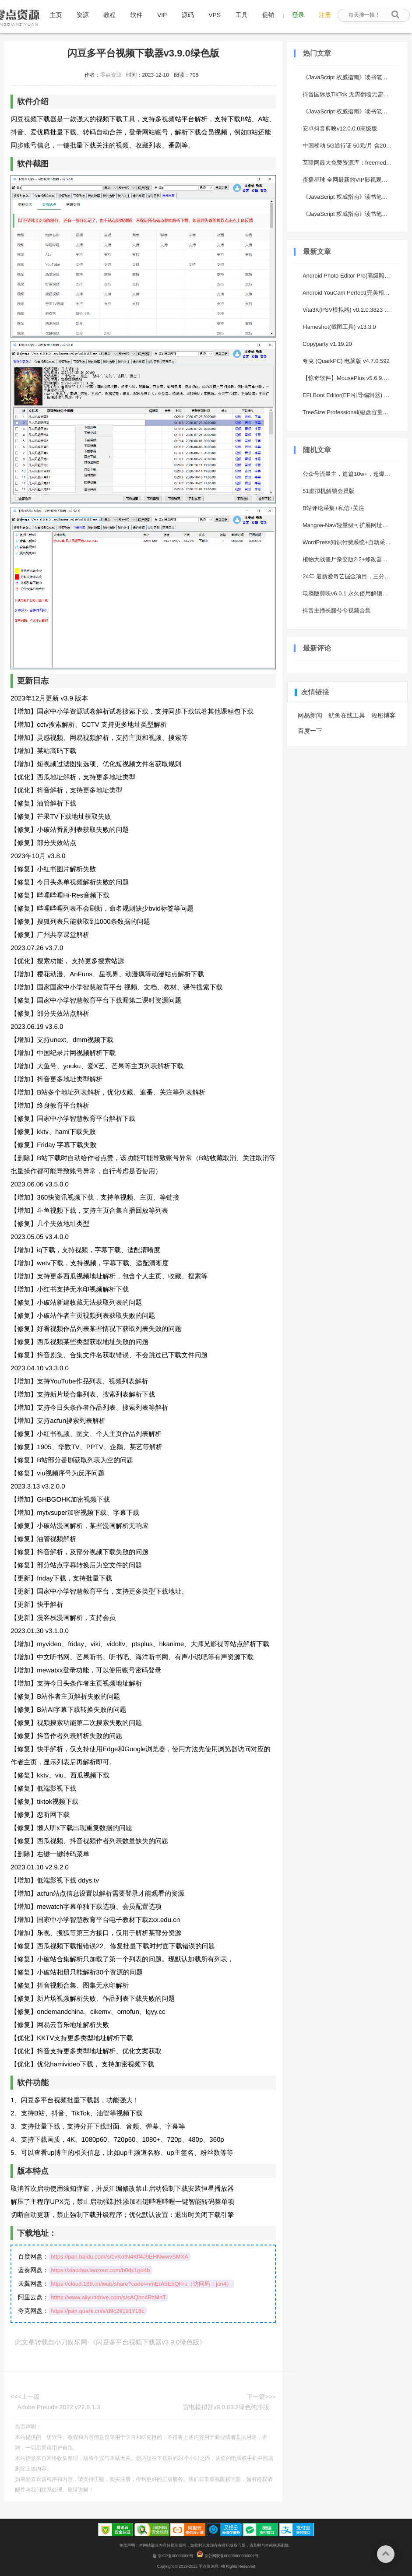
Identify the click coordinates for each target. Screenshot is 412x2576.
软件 (136, 14)
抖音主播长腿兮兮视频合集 (337, 610)
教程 (109, 14)
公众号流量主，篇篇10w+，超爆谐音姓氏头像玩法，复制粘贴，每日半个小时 (348, 474)
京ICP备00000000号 (173, 2556)
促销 (268, 14)
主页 (56, 14)
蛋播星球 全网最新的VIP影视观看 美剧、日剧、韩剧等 (348, 179)
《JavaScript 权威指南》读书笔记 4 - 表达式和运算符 (348, 111)
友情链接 (315, 692)
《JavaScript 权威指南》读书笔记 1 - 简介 (348, 77)
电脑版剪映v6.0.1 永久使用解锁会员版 (348, 593)
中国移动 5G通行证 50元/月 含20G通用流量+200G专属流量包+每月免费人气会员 (348, 145)
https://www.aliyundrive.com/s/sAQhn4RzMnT (108, 2297)
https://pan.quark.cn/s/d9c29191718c (97, 2311)
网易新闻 (310, 715)
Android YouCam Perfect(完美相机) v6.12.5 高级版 (348, 292)
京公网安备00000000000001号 (228, 2556)
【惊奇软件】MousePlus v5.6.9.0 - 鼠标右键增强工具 (348, 378)
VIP (162, 14)
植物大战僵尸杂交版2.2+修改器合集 (348, 559)
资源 (83, 14)
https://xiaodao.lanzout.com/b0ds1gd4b (100, 2270)
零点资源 (110, 75)
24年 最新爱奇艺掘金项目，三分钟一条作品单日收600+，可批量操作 (348, 576)
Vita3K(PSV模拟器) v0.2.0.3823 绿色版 (348, 309)
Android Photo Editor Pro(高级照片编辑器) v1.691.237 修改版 (348, 275)
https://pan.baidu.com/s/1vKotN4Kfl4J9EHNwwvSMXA (119, 2256)
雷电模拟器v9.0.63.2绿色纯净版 (226, 2407)
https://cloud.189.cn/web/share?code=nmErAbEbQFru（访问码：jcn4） (141, 2283)
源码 (188, 14)
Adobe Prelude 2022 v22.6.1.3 (58, 2407)
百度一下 (310, 730)
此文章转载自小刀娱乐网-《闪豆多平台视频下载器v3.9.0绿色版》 (110, 2342)
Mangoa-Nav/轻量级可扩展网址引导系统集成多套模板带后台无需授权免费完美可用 (348, 525)
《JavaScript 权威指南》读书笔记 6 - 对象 (348, 197)
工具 (242, 14)
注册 (325, 14)
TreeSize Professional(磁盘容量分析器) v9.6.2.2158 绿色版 (348, 412)
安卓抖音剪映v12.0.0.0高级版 (340, 128)
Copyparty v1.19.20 (327, 344)
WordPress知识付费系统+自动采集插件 (348, 542)
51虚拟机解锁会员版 (328, 491)
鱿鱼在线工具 (346, 715)
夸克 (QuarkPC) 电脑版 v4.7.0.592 (346, 361)
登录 (298, 14)
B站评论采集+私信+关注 (333, 508)
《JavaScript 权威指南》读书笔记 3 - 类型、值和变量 (348, 214)
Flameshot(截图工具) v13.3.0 (339, 327)
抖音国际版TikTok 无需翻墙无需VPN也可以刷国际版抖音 (348, 94)
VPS (214, 14)
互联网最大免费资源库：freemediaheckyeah (348, 162)
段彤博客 (383, 715)
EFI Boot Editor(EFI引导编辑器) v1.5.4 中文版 (348, 395)
